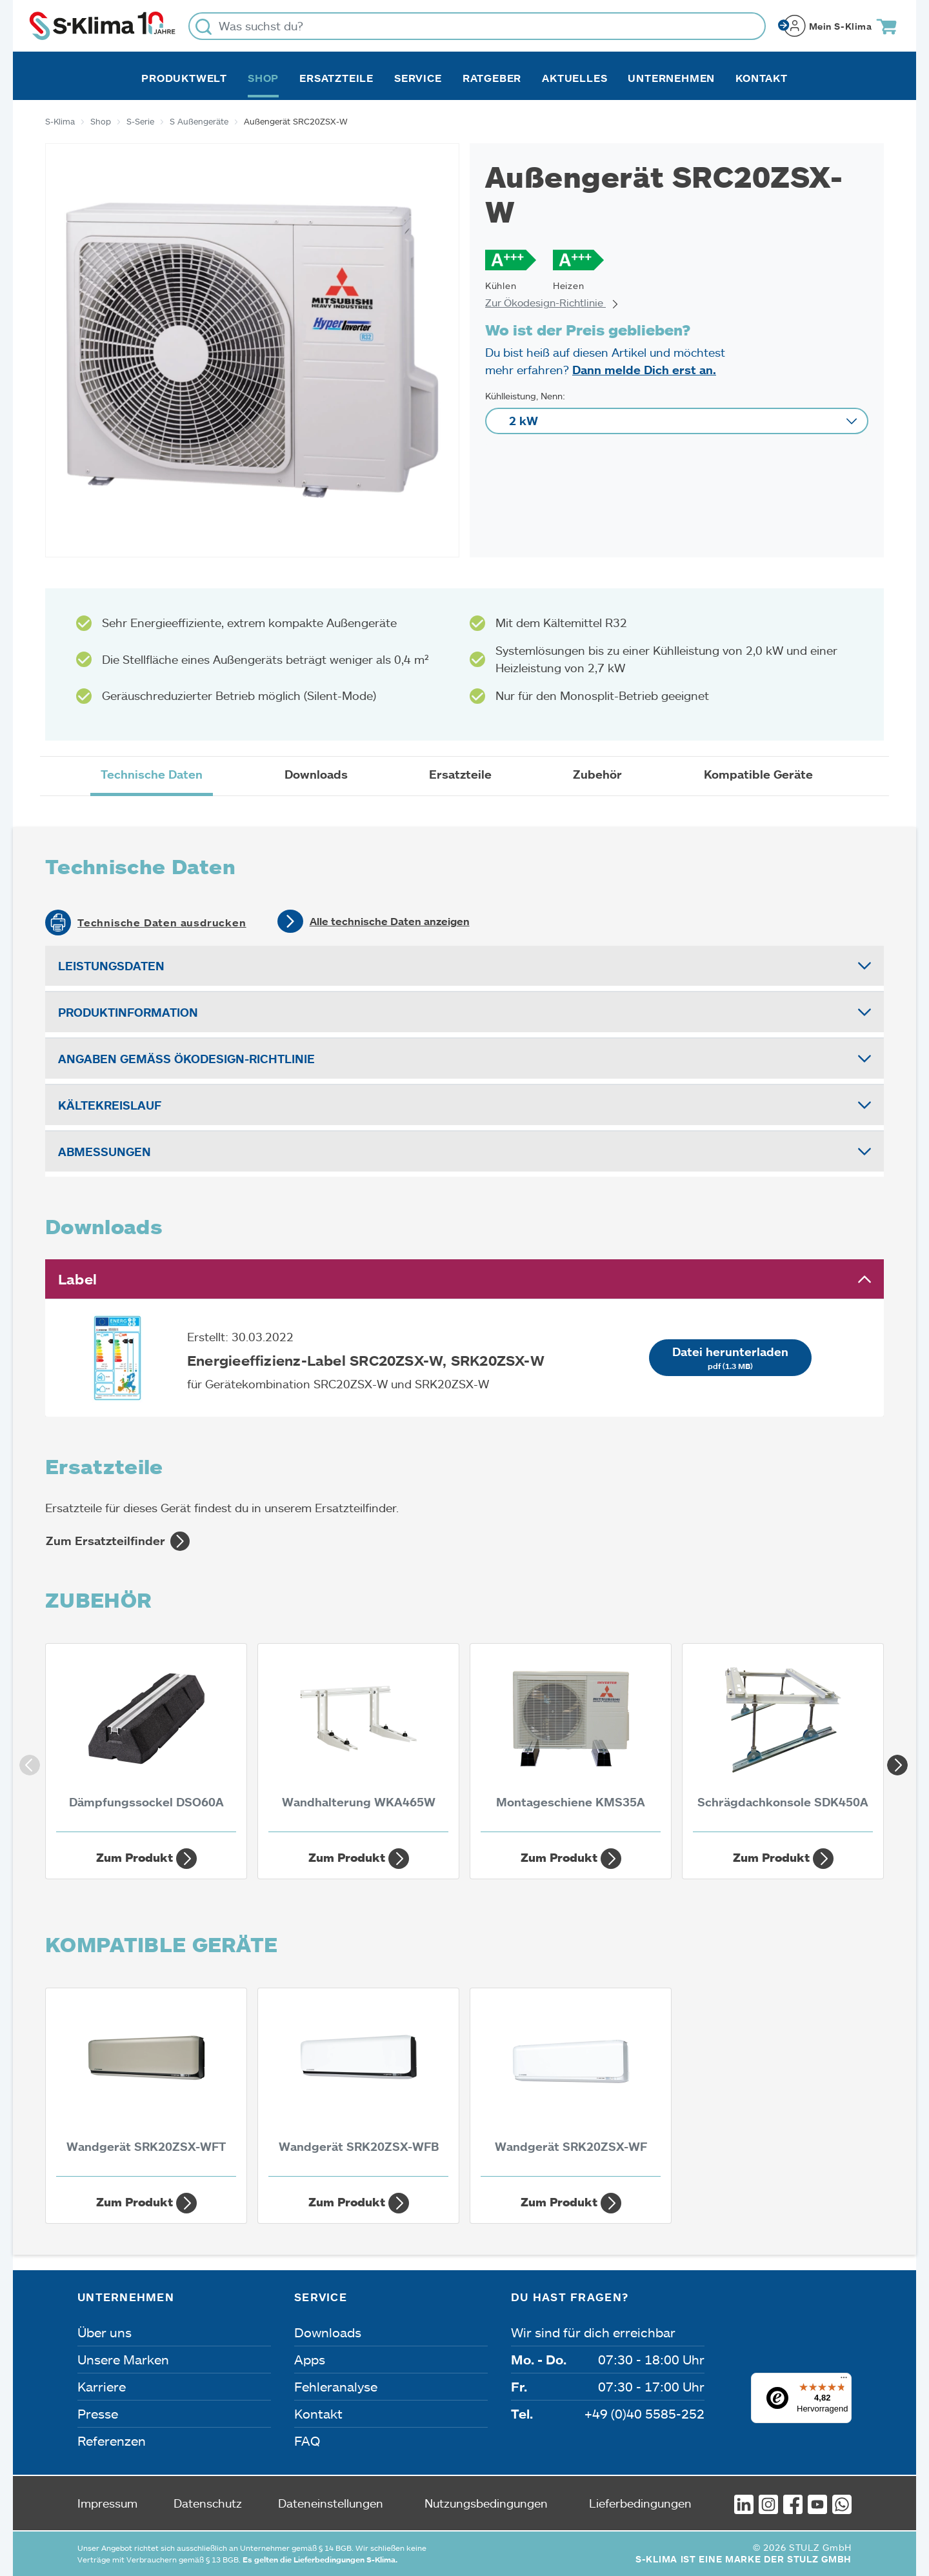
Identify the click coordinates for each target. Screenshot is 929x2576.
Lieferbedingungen (640, 2503)
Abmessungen (104, 1151)
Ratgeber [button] (492, 78)
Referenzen (111, 2440)
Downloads (327, 2332)
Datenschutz (208, 2503)
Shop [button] (263, 78)
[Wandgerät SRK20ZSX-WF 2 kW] (570, 2085)
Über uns (104, 2332)
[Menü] (844, 2380)
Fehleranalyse (335, 2386)
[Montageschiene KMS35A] (570, 1741)
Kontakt (761, 78)
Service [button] (418, 78)
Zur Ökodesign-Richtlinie (552, 302)
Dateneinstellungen (330, 2503)
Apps (309, 2359)
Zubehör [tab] (597, 774)
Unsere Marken (123, 2359)
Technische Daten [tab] (152, 774)
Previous (25, 1761)
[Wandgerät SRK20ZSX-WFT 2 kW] (146, 2085)
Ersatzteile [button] (336, 78)
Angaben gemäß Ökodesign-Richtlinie (186, 1059)
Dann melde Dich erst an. (644, 370)
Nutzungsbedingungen (486, 2503)
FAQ (307, 2440)
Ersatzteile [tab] (460, 774)
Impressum (107, 2503)
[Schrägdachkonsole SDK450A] (783, 1741)
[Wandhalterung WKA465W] (358, 1741)
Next (893, 1761)
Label (77, 1279)
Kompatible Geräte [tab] (758, 774)
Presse (97, 2413)
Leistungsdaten (111, 966)
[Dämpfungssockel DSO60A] (146, 1741)
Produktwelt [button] (184, 78)
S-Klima (60, 121)
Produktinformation (128, 1012)
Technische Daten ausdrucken (161, 922)
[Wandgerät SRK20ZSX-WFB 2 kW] (358, 2085)
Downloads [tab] (316, 774)
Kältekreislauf (109, 1105)
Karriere (101, 2386)
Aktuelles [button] (574, 78)
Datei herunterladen (730, 1358)
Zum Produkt (146, 1858)
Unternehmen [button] (671, 78)
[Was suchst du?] (477, 26)
